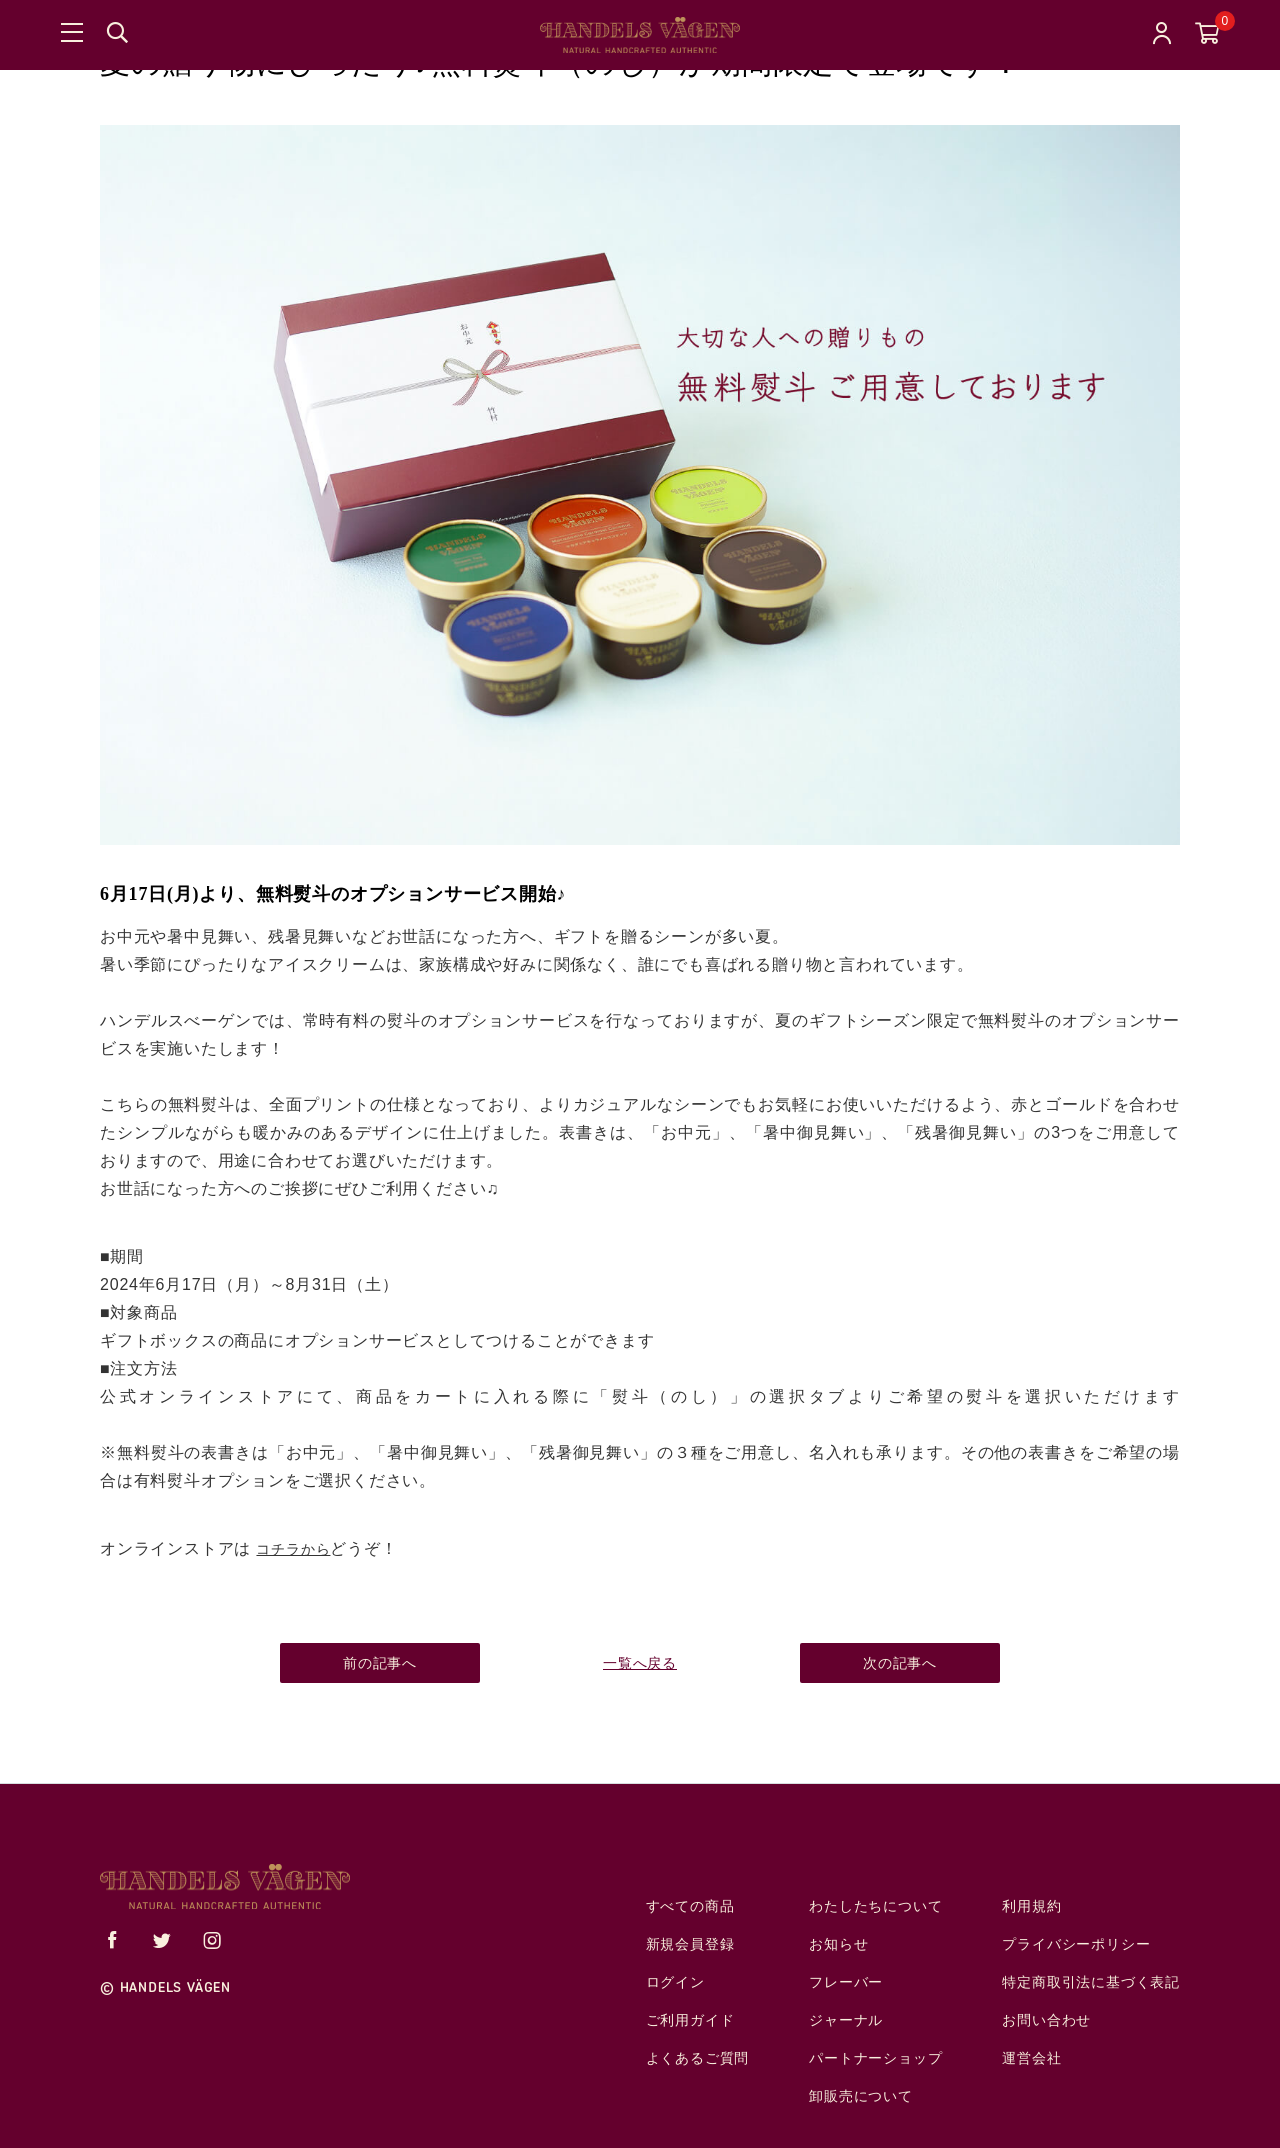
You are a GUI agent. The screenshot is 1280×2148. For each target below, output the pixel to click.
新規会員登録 (690, 1944)
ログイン (675, 1982)
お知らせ (838, 1944)
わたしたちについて (875, 1906)
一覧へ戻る (640, 1663)
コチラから (293, 1549)
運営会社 (1031, 2058)
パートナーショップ (875, 2058)
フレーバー (846, 1982)
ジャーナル (846, 2020)
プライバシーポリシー (1076, 1944)
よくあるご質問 (698, 2058)
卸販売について (861, 2096)
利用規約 (1031, 1906)
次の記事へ (900, 1663)
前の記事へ (380, 1663)
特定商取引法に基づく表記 (1091, 1982)
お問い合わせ (1046, 2020)
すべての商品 (690, 1906)
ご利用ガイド (690, 2020)
